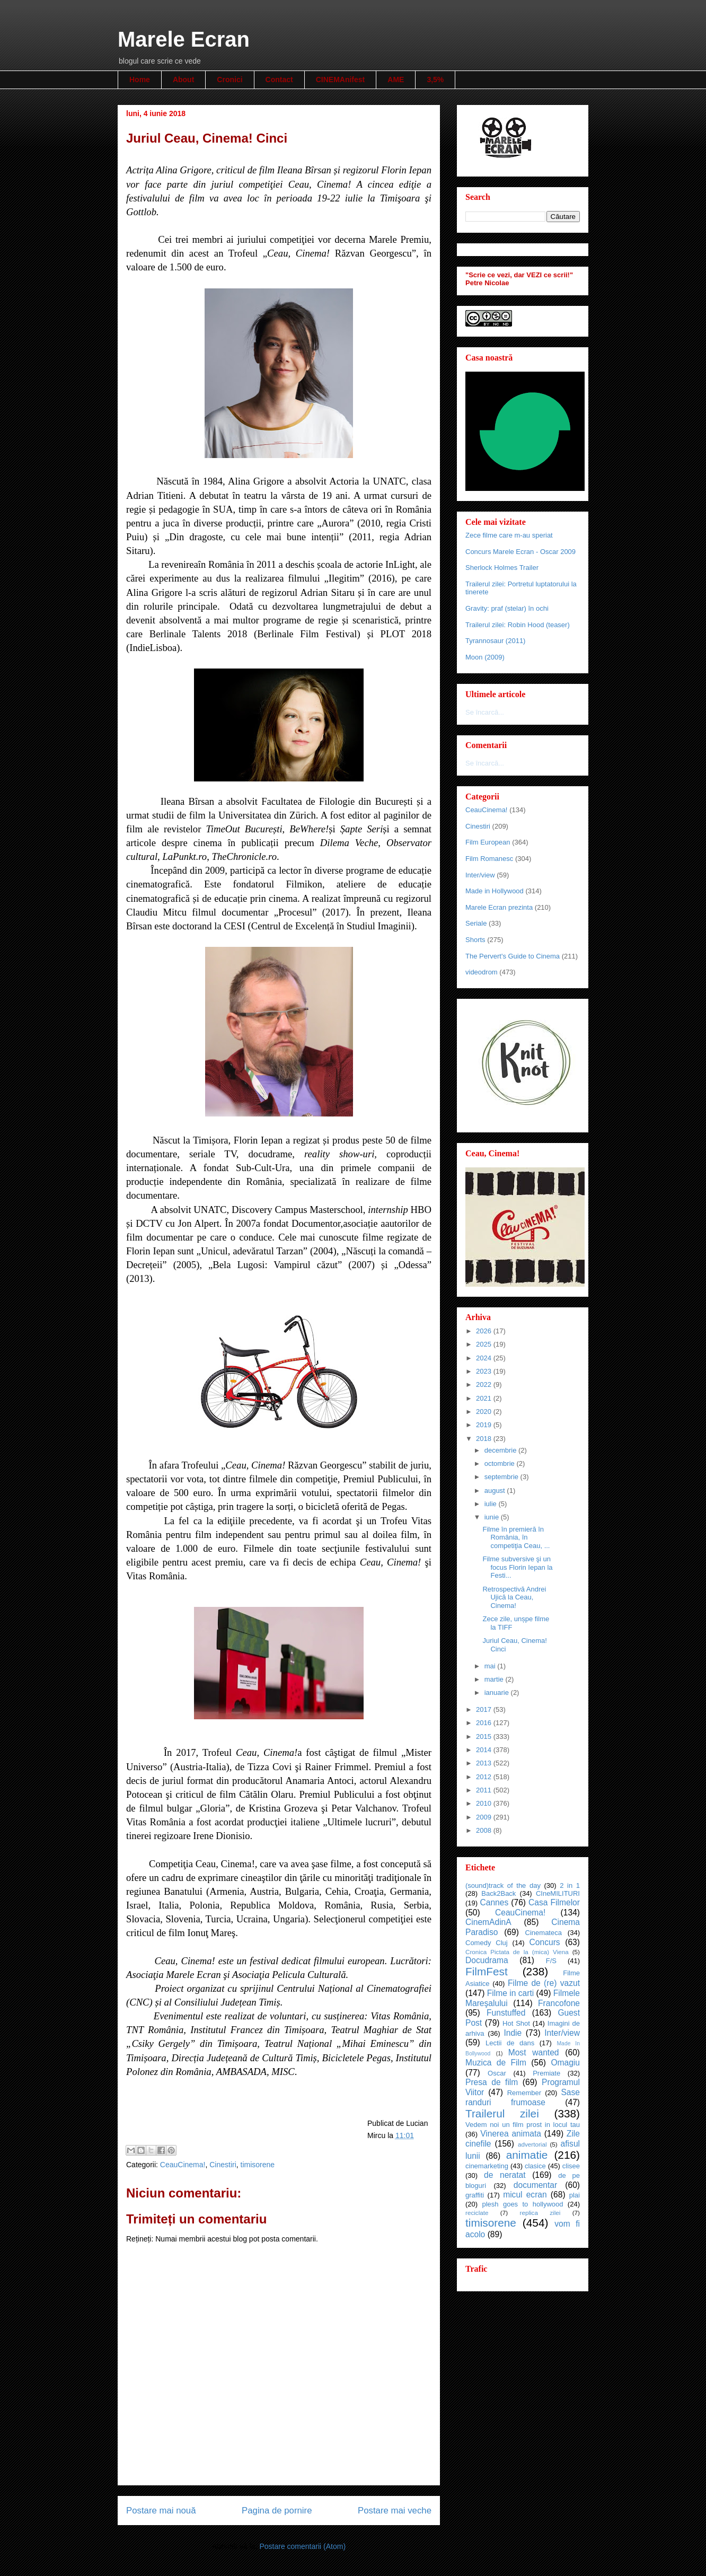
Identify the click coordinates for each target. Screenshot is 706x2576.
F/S (551, 1961)
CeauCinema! (183, 2164)
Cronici (229, 79)
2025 (484, 1344)
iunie (492, 1517)
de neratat (505, 2174)
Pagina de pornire (277, 2510)
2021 (484, 1398)
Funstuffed (506, 2012)
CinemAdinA (488, 1922)
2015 (484, 1736)
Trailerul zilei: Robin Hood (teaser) (517, 625)
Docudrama (486, 1960)
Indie (513, 2032)
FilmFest (486, 1971)
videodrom (481, 972)
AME (395, 79)
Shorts (475, 940)
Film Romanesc (489, 859)
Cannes (494, 1902)
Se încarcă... (484, 712)
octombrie (500, 1463)
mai (491, 1666)
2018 (484, 1439)
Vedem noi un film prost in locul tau (522, 2125)
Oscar (497, 2073)
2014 (484, 1750)
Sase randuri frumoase (522, 2097)
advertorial (532, 2144)
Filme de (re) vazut (544, 1983)
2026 (484, 1331)
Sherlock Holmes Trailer (502, 568)
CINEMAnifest (340, 79)
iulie (491, 1504)
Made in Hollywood (494, 891)
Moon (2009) (485, 657)
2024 (484, 1358)
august (495, 1490)
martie (495, 1679)
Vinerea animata (510, 2133)
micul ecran (525, 2194)
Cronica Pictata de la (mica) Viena (517, 1951)
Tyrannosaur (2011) (495, 641)
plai (574, 2195)
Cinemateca (543, 1933)
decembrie (501, 1450)
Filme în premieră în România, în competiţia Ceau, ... (516, 1537)
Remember (524, 2093)
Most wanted (533, 2052)
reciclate (477, 2212)
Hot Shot (516, 2023)
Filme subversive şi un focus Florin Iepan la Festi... (517, 1567)
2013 (484, 1763)
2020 (484, 1412)
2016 (484, 1723)
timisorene (258, 2164)
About (183, 79)
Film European (487, 842)
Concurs (545, 1942)
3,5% (435, 79)
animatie (527, 2155)
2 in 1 (570, 1885)
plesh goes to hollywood (522, 2204)
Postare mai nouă (161, 2510)
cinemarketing (486, 2166)
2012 (484, 1777)
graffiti (474, 2195)
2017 (484, 1709)
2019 (484, 1425)
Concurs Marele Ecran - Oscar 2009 (520, 552)
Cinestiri (222, 2164)
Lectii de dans (510, 2043)
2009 (484, 1817)
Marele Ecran (184, 39)
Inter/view (480, 875)
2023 (484, 1371)
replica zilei (539, 2212)
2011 (484, 1790)
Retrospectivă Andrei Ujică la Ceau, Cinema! (514, 1597)
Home (139, 79)
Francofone (559, 2003)
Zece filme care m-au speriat (509, 535)
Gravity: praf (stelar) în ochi (507, 608)
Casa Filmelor (554, 1902)
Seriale (476, 923)
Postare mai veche (394, 2510)
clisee (571, 2166)
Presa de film (491, 2082)
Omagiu (565, 2062)
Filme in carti (510, 1993)
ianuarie (497, 1692)
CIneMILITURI (558, 1893)
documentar (535, 2185)
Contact (279, 79)
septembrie (502, 1477)
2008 (484, 1830)
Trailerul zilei (502, 2113)
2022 (484, 1384)
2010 (484, 1803)
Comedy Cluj (486, 1943)
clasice (535, 2166)
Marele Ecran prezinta (499, 907)
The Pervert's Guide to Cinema (512, 956)
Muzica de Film (495, 2062)
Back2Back (498, 1893)
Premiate (546, 2073)
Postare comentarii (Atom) (302, 2546)
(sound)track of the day (503, 1885)
